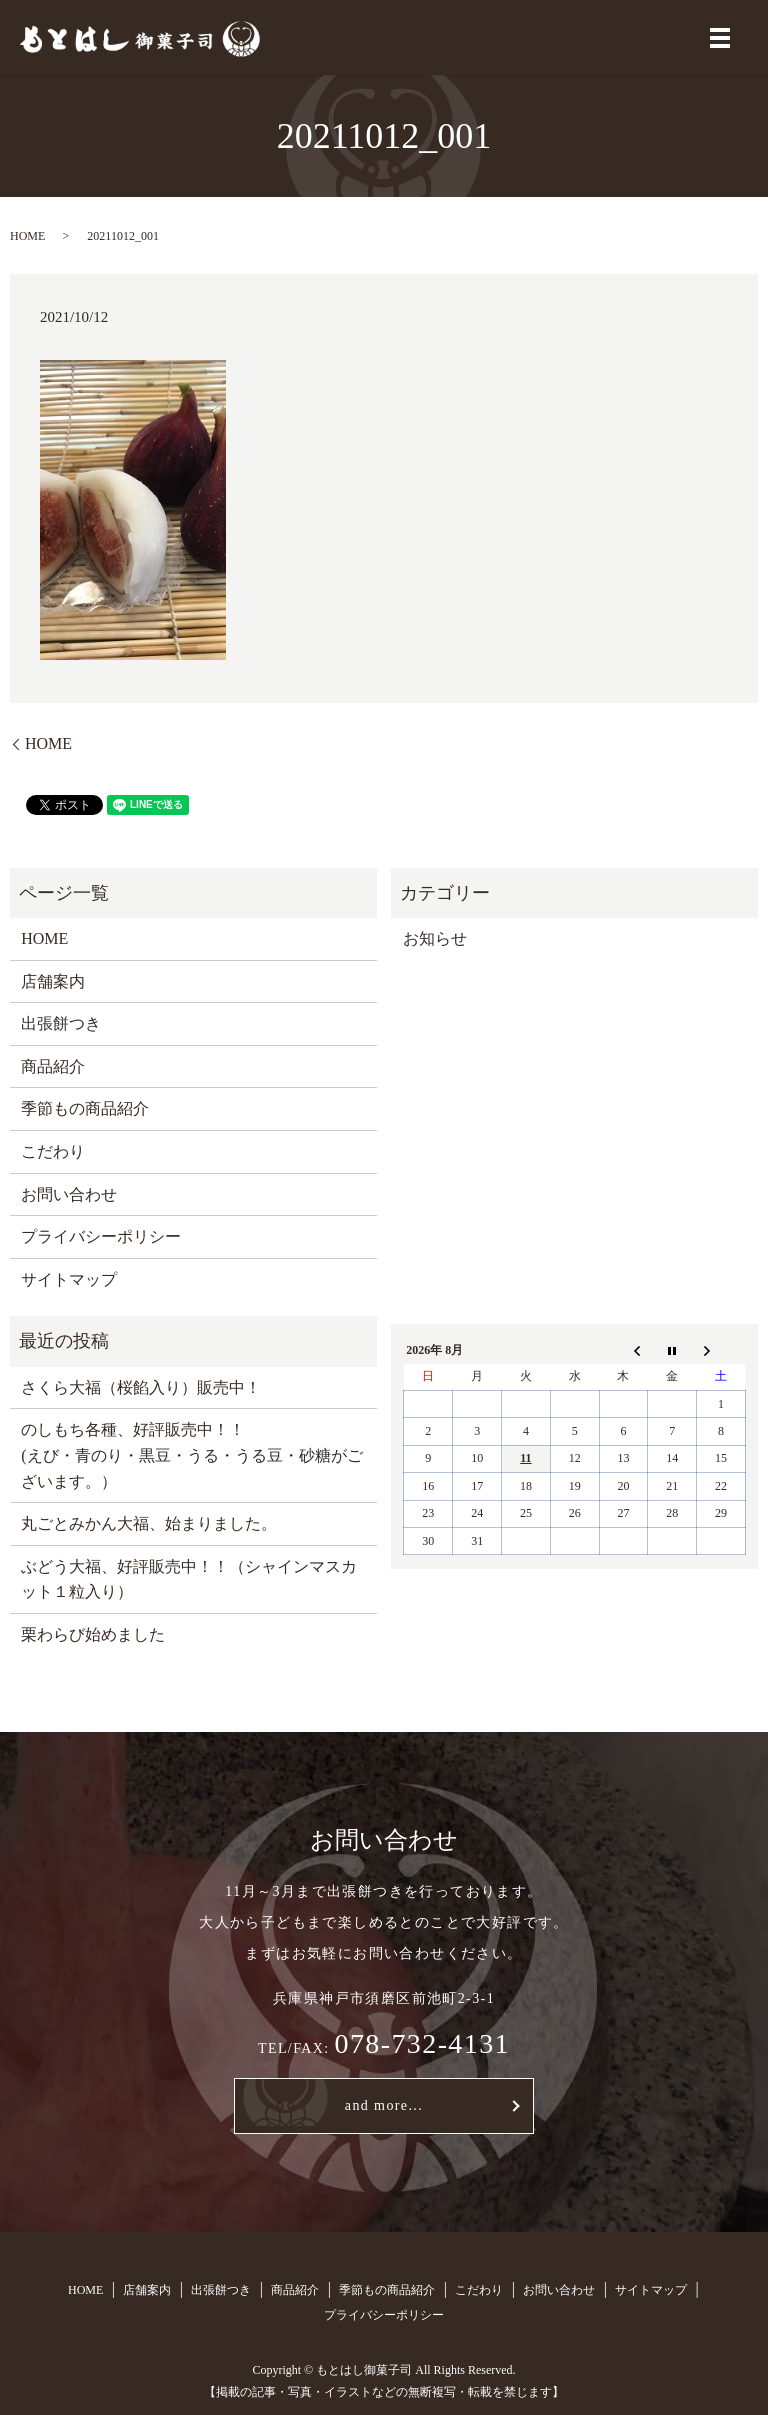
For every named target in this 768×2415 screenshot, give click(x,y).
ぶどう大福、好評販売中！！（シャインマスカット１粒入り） (189, 1579)
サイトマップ (69, 1279)
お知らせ (435, 938)
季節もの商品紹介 (85, 1108)
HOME (27, 236)
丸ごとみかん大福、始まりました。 (149, 1523)
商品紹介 (53, 1066)
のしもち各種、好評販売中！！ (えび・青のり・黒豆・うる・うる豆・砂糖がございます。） (191, 1455)
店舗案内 (53, 981)
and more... (384, 2105)
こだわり (53, 1151)
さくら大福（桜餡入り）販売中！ (141, 1387)
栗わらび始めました (93, 1634)
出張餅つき (61, 1023)
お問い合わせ (69, 1194)
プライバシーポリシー (101, 1236)
